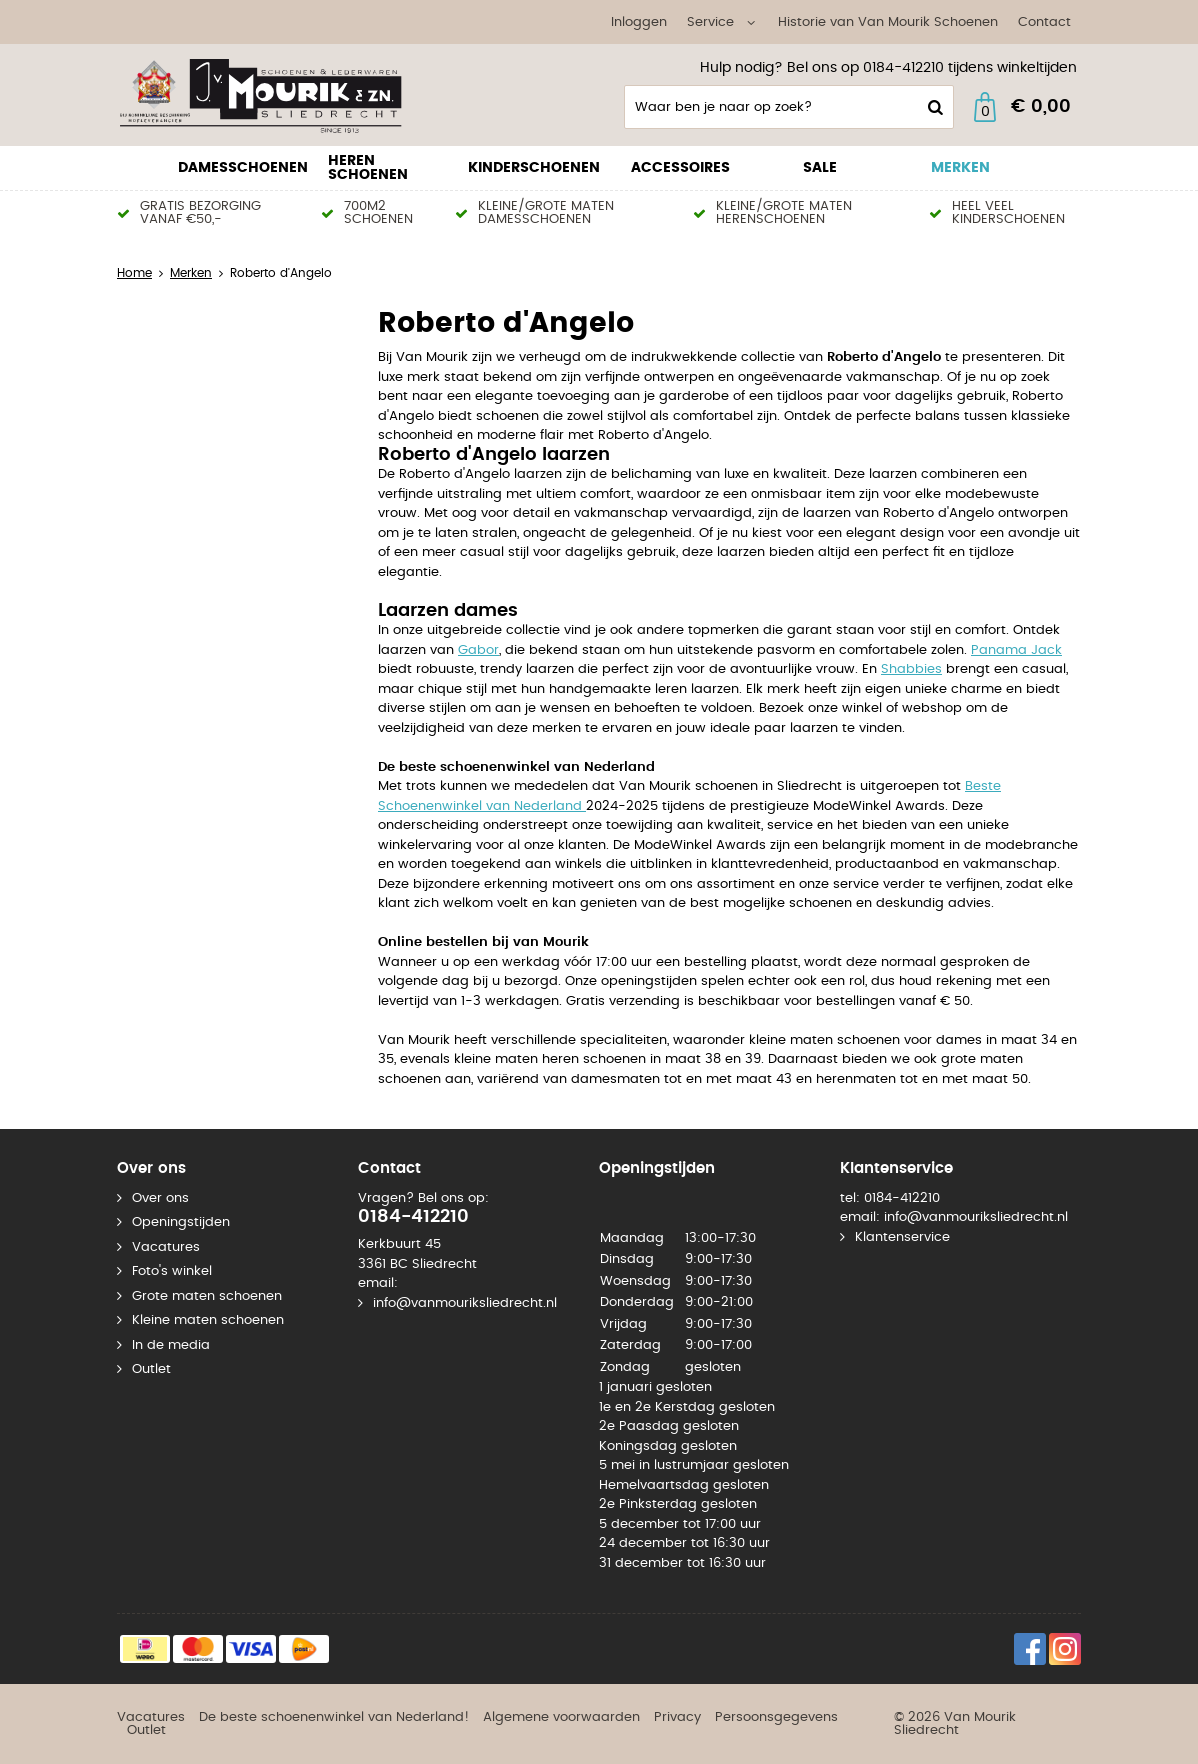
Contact (1044, 22)
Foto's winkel (172, 1271)
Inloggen (639, 22)
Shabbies (911, 669)
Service (710, 22)
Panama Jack (1016, 650)
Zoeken (933, 107)
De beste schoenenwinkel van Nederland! (334, 1717)
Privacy (677, 1717)
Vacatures (166, 1247)
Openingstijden (181, 1222)
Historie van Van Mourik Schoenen (888, 22)
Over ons (160, 1198)
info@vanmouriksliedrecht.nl (465, 1303)
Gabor (478, 650)
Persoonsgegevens (776, 1717)
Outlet (151, 1369)
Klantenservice (902, 1237)
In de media (171, 1345)
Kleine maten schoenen (208, 1320)
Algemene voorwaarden (561, 1717)
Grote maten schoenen (207, 1296)
